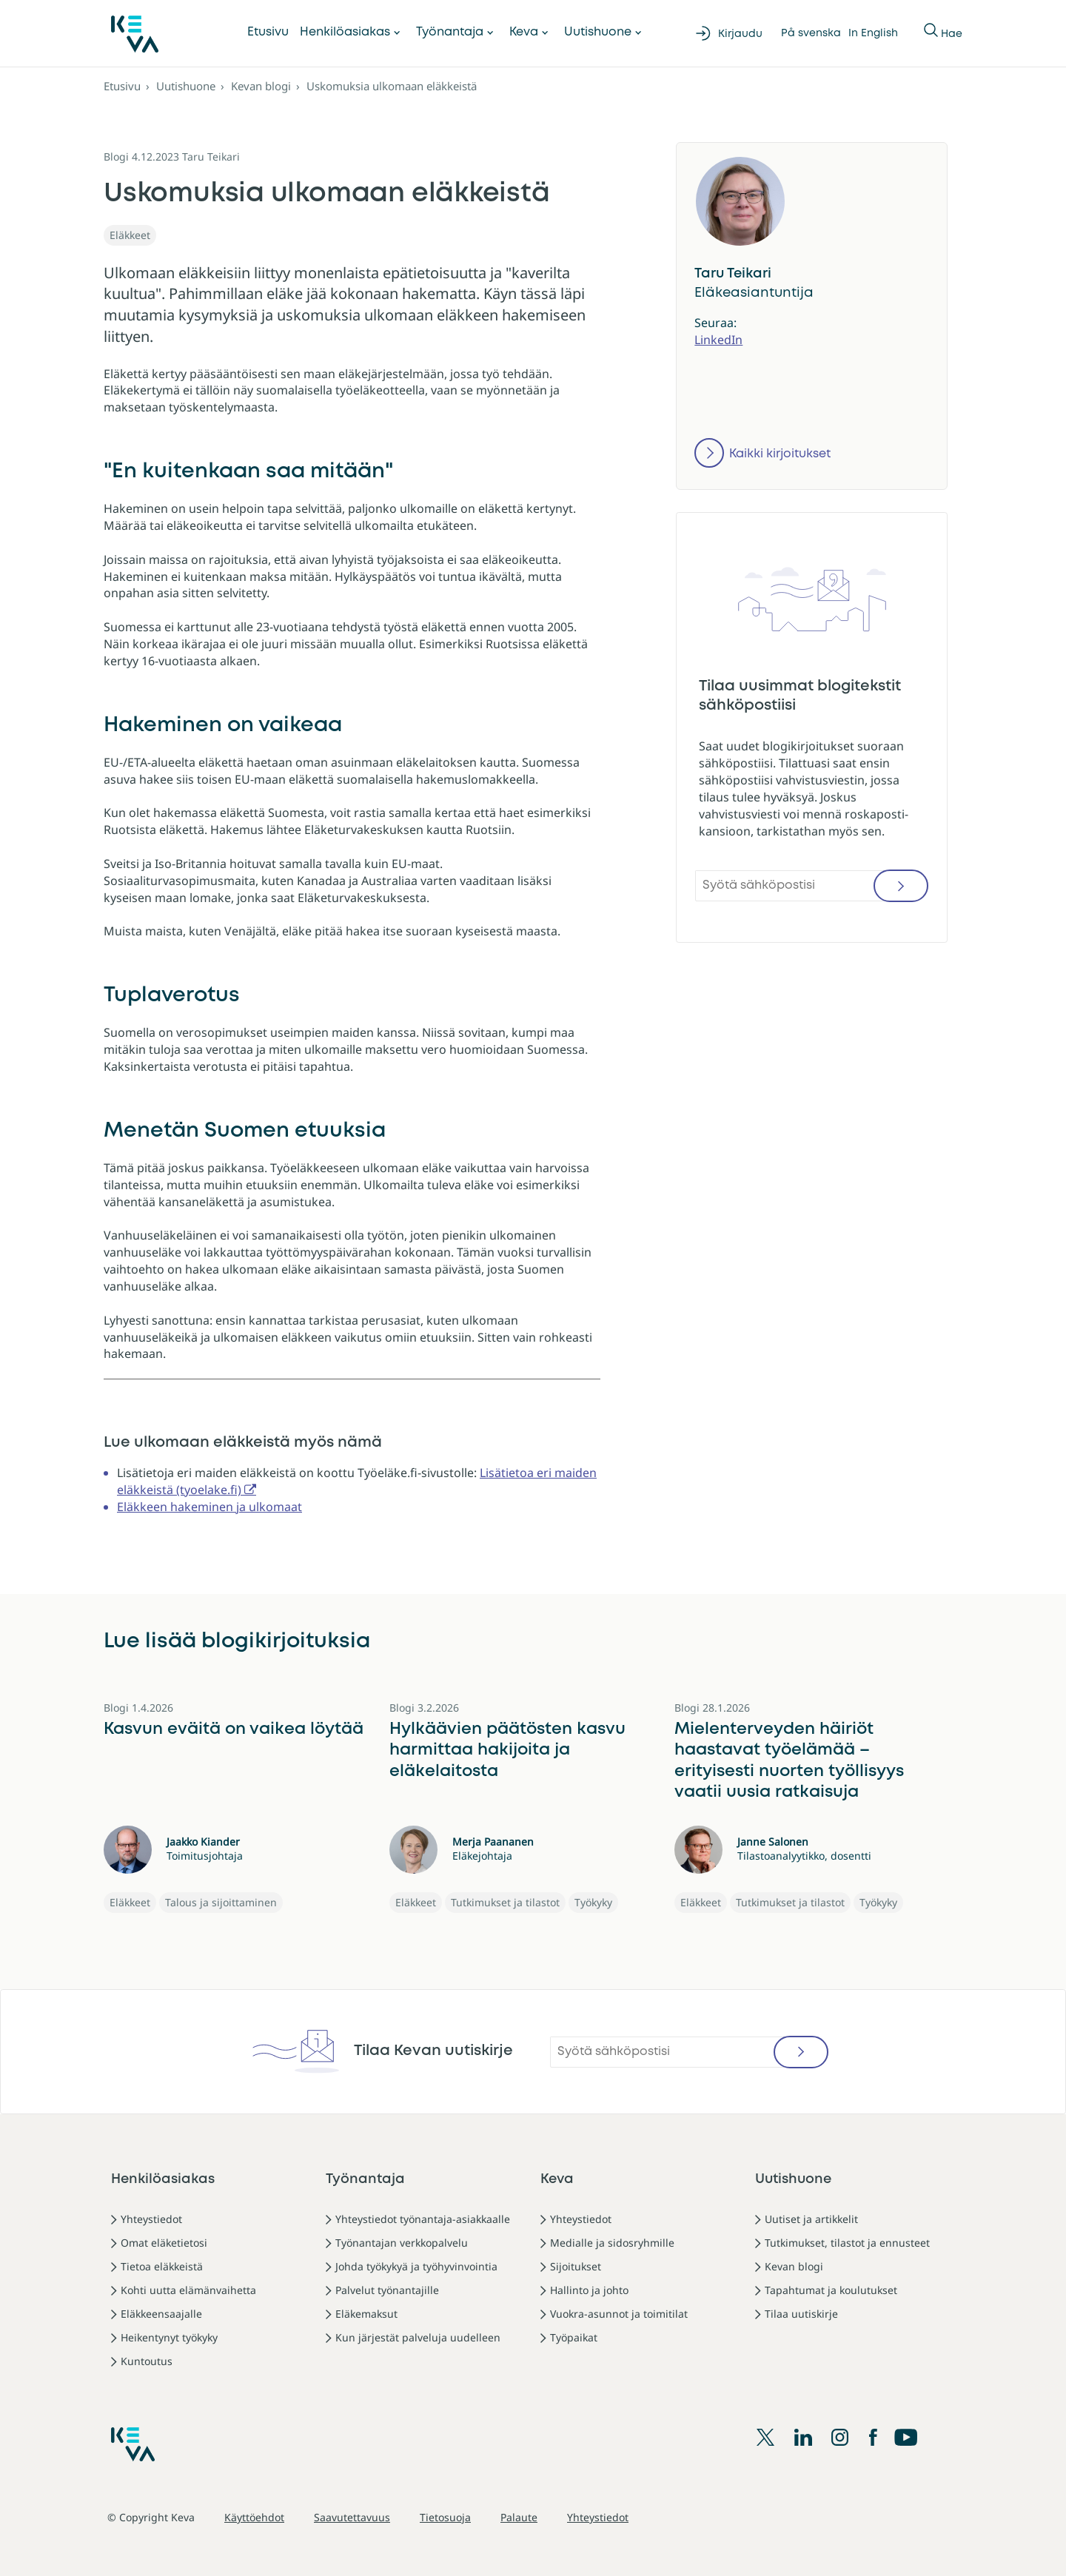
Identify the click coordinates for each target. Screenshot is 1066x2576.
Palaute (518, 2517)
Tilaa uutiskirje (801, 2314)
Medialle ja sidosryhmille (612, 2243)
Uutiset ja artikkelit (811, 2219)
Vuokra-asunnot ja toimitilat (619, 2314)
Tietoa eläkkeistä (162, 2266)
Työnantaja (449, 32)
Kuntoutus (146, 2361)
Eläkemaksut (366, 2314)
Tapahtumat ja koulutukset (831, 2290)
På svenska (811, 33)
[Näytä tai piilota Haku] (932, 33)
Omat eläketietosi (164, 2243)
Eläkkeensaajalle (161, 2314)
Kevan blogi (261, 85)
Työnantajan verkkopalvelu (401, 2243)
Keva (523, 32)
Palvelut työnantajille (387, 2290)
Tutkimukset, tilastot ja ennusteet (847, 2243)
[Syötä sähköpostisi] (811, 885)
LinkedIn (718, 340)
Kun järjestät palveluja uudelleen (417, 2337)
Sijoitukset (575, 2266)
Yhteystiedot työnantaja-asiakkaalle (422, 2219)
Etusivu (268, 32)
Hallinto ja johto (589, 2290)
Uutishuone (597, 32)
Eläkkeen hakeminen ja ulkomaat (209, 1507)
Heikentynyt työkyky (169, 2337)
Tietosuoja (445, 2517)
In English (873, 33)
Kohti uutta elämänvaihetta (188, 2290)
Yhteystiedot (151, 2219)
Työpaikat (573, 2337)
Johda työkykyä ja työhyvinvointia (416, 2266)
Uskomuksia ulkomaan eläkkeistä (391, 85)
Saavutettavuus (352, 2517)
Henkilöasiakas (345, 32)
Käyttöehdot (254, 2517)
